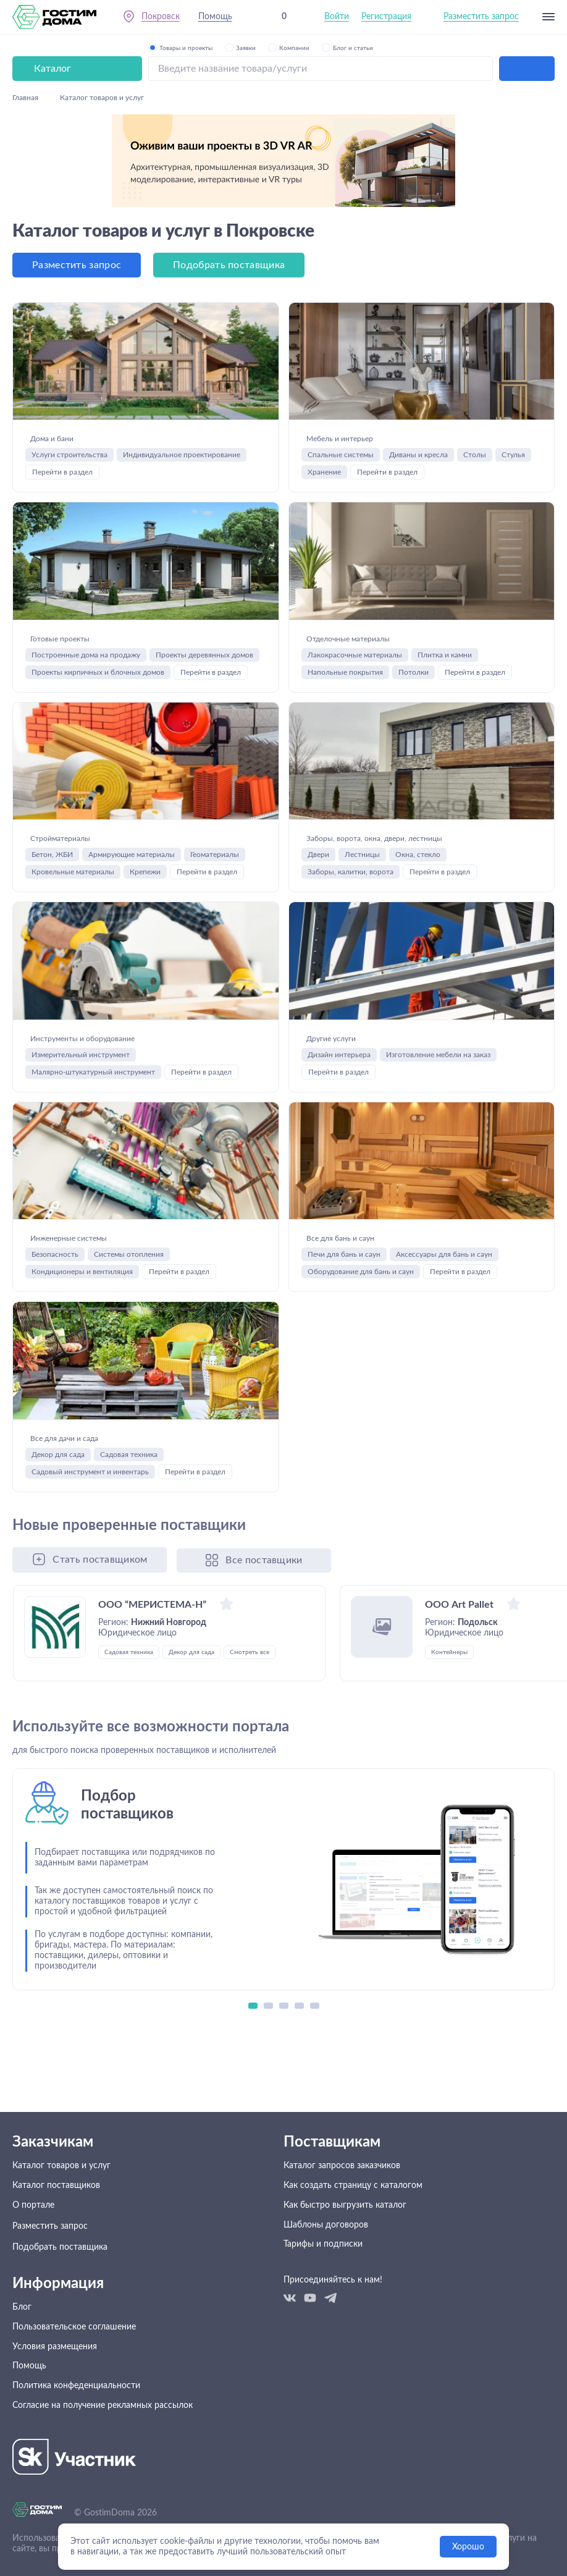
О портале (33, 2233)
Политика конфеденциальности (76, 2420)
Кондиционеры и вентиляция (82, 1328)
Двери (318, 859)
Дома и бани (68, 363)
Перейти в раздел (62, 406)
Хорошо (468, 2547)
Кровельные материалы (73, 858)
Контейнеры (449, 1734)
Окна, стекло (417, 859)
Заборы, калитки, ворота (350, 876)
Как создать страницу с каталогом (353, 2212)
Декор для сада (58, 1537)
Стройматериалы (85, 815)
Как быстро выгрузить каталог (345, 2233)
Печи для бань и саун (344, 1311)
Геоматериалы (214, 841)
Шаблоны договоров (326, 2254)
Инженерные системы (104, 1285)
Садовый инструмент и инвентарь (90, 1554)
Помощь (216, 18)
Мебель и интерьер (369, 363)
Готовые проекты (85, 589)
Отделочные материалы (386, 589)
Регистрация (386, 18)
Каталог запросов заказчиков (342, 2191)
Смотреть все (249, 1734)
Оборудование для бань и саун (361, 1328)
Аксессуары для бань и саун (444, 1311)
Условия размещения (54, 2378)
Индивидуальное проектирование (181, 388)
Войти (336, 18)
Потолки (413, 632)
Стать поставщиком (100, 1642)
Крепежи (145, 858)
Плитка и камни (445, 615)
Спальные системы (341, 388)
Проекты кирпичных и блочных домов (98, 632)
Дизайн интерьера (339, 1085)
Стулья (513, 388)
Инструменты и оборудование (131, 1059)
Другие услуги (352, 1059)
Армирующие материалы (131, 841)
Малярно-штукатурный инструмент (93, 1102)
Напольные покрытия (345, 632)
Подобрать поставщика (229, 172)
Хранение (324, 406)
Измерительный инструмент (81, 1085)
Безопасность (55, 1311)
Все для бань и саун (370, 1285)
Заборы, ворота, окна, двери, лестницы (402, 824)
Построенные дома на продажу (86, 615)
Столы (474, 388)
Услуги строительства (69, 388)
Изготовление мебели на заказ (438, 1085)
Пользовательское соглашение (74, 2357)
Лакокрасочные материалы (355, 615)
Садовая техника (129, 1537)
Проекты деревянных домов (204, 615)
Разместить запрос (481, 18)
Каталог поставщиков (56, 2212)
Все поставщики (267, 1642)
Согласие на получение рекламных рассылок (102, 2441)
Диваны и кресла (418, 388)
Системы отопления (129, 1311)
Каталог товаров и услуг (61, 2191)
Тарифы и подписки (323, 2275)
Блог (22, 2336)
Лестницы (362, 859)
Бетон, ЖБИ (52, 841)
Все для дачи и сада (94, 1512)
